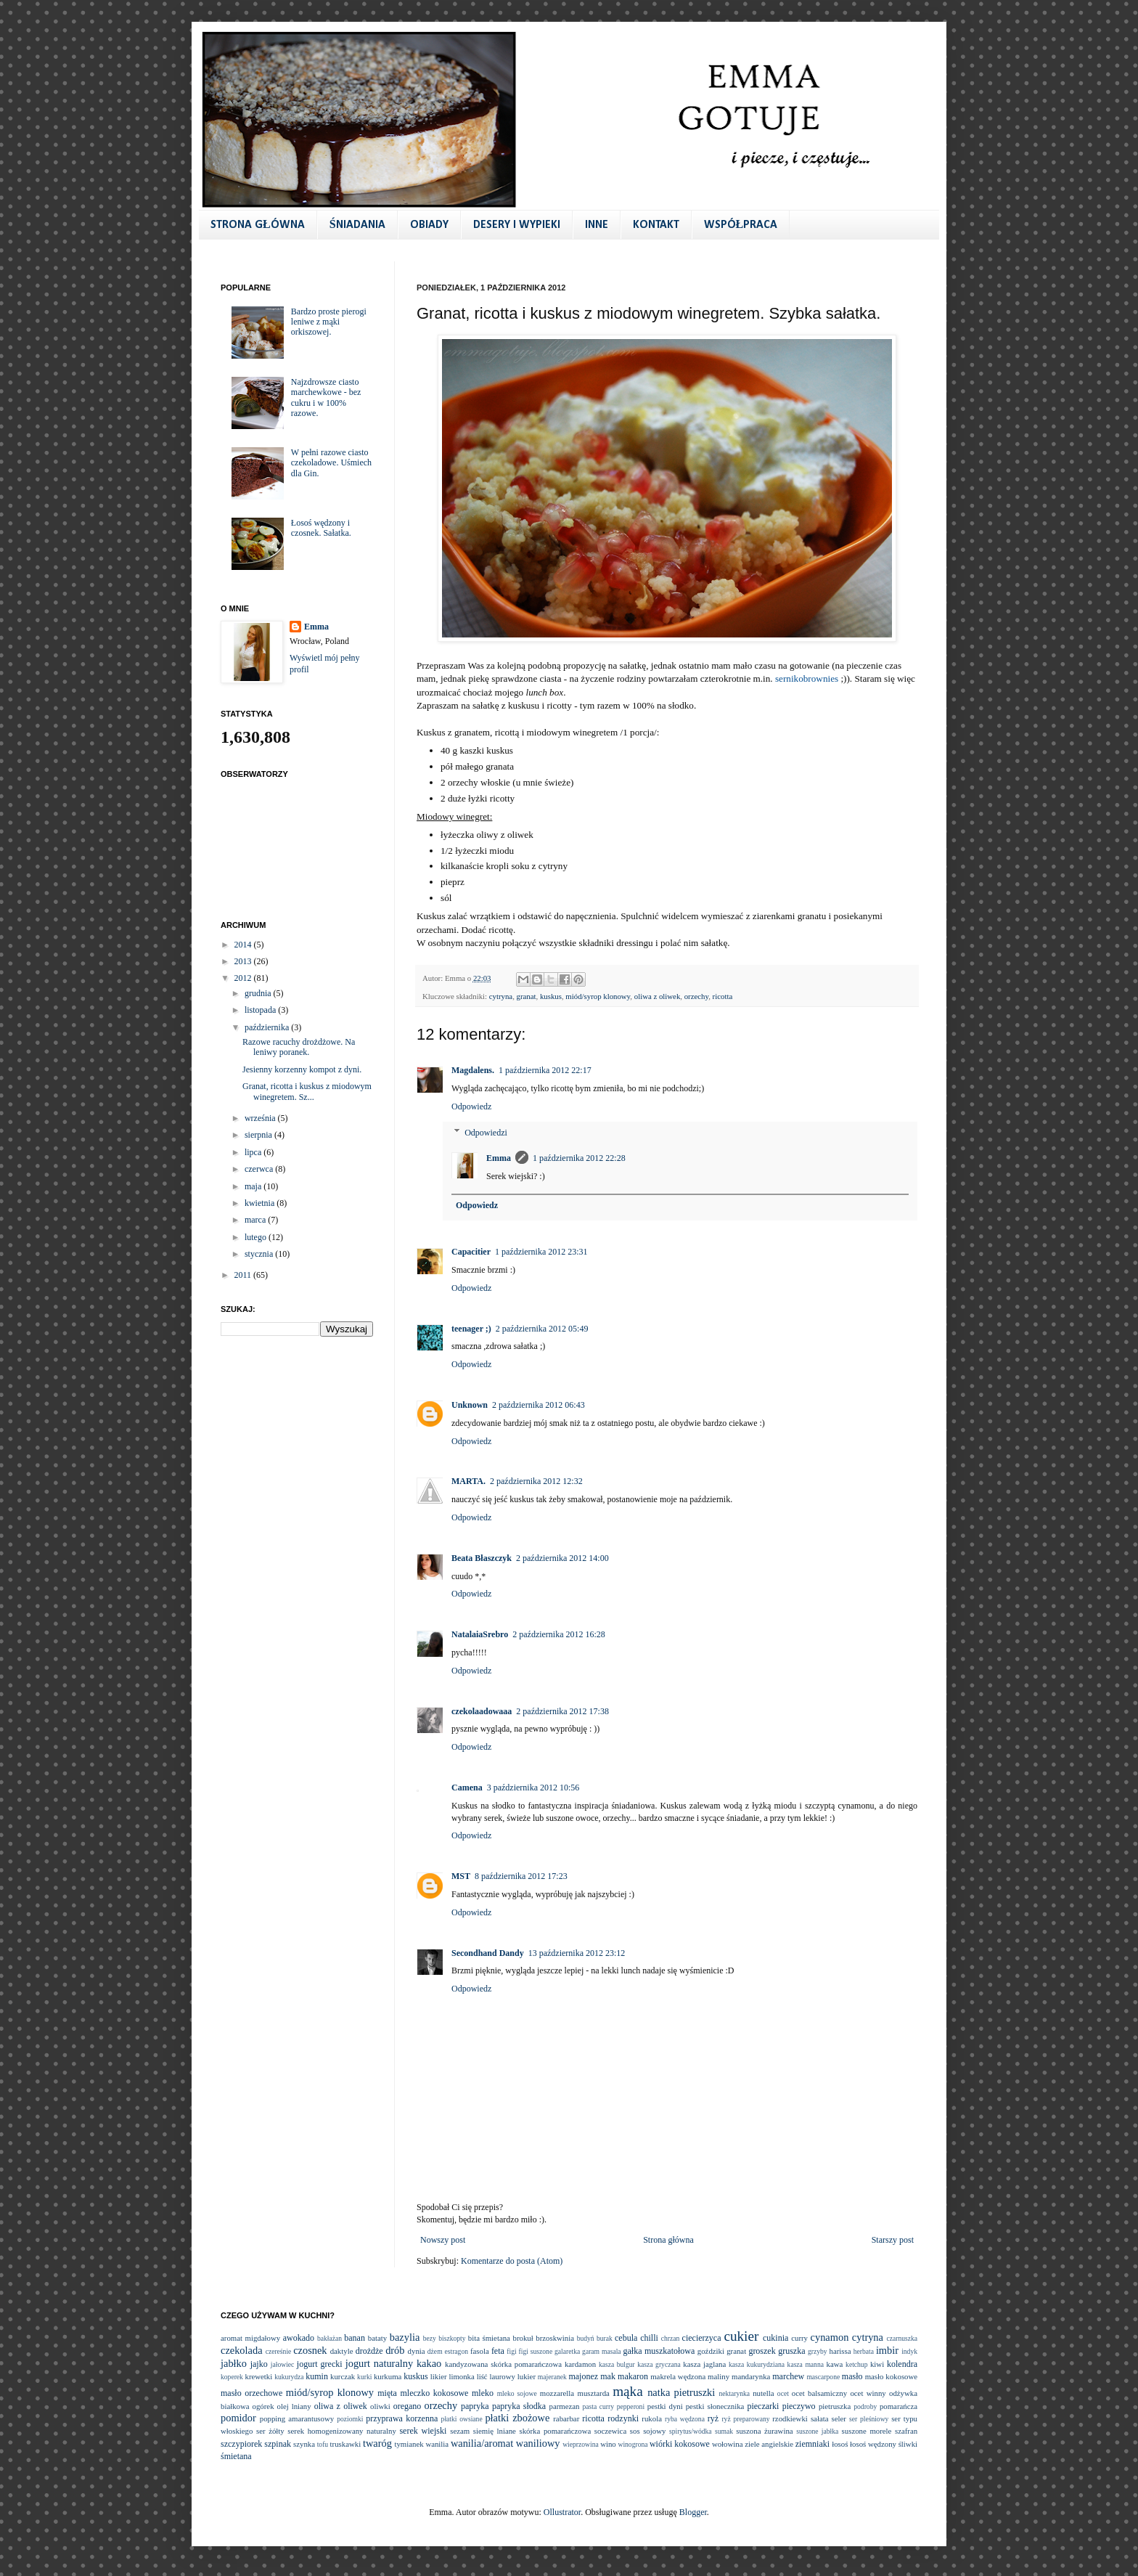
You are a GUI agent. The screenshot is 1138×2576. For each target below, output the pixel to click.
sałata (820, 2418)
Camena (467, 1787)
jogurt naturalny (379, 2363)
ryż (713, 2418)
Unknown (469, 1405)
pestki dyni (665, 2406)
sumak (724, 2431)
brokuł (522, 2338)
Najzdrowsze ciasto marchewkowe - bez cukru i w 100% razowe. (326, 397)
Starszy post (893, 2240)
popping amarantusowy (297, 2418)
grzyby (817, 2351)
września (261, 1118)
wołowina (727, 2444)
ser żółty (270, 2430)
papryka (475, 2406)
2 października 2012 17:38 (562, 1711)
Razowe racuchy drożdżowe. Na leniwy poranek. (298, 1047)
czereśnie (279, 2351)
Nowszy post (442, 2240)
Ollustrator (562, 2512)
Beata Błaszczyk (481, 1558)
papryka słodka (519, 2406)
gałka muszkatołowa (659, 2351)
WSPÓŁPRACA (741, 225)
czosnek (310, 2350)
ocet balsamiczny (819, 2393)
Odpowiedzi (485, 1133)
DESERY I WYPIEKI (516, 225)
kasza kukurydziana (757, 2364)
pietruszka (835, 2406)
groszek (761, 2351)
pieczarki (763, 2406)
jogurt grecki (320, 2364)
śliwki (907, 2444)
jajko (259, 2364)
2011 (244, 1275)
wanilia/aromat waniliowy (505, 2443)
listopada (261, 1010)
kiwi (877, 2364)
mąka (628, 2391)
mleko (483, 2393)
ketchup (856, 2364)
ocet (783, 2393)
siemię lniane (494, 2430)
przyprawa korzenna (402, 2418)
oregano (407, 2406)
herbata (864, 2351)
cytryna (500, 996)
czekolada (242, 2350)
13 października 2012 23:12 (577, 1953)
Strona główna (668, 2240)
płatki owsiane (462, 2419)
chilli (649, 2338)
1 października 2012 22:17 (545, 1070)
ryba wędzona (685, 2419)
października (268, 1027)
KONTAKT (656, 225)
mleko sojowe (517, 2393)
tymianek (408, 2444)
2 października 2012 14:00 (562, 1558)
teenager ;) (471, 1329)
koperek (232, 2377)
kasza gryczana (658, 2364)
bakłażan (329, 2338)
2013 (244, 961)
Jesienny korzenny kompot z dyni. (301, 1069)
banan (354, 2338)
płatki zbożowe (517, 2418)
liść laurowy (496, 2376)
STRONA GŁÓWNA (257, 225)
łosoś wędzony (873, 2444)
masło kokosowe (891, 2376)
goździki (710, 2351)
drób (394, 2350)
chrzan (670, 2338)
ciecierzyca (701, 2338)
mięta (387, 2393)
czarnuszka (901, 2338)
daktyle (341, 2351)
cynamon (830, 2337)
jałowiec (283, 2364)
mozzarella (557, 2393)
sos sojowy (648, 2430)
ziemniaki (812, 2444)
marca (256, 1220)
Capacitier (471, 1252)
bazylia (405, 2337)
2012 (244, 978)
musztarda (593, 2393)
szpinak (277, 2444)
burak (605, 2338)
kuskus (551, 996)
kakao (429, 2363)
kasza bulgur (617, 2364)
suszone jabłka (817, 2431)
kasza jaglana (704, 2364)
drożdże (369, 2351)
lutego (257, 1237)
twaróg (377, 2443)
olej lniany (294, 2406)
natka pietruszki (681, 2392)
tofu (322, 2444)
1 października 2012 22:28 (579, 1158)
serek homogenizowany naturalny (341, 2430)
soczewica (610, 2430)
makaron (633, 2376)
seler (839, 2418)
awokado (298, 2338)
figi (511, 2351)
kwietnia (261, 1203)
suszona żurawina (764, 2430)
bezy (429, 2338)
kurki (364, 2377)
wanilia (437, 2444)
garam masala (601, 2351)
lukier (526, 2376)
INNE (596, 225)
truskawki (345, 2444)
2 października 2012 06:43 (538, 1405)
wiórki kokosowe (680, 2444)
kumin (317, 2376)
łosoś (840, 2444)
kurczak (342, 2376)
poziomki (350, 2419)
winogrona (632, 2444)
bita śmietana (489, 2338)
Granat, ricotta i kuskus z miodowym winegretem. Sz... (307, 1091)
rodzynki (623, 2418)
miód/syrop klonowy (597, 996)
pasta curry (598, 2406)
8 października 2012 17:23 (521, 1876)
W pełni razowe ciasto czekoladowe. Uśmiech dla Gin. (331, 462)
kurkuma (387, 2376)
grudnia (259, 993)
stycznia (260, 1254)
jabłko (234, 2363)
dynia (416, 2351)
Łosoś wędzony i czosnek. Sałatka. (321, 528)
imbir (887, 2350)
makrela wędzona (677, 2376)
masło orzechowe (251, 2393)
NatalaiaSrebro (479, 1634)
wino (608, 2444)
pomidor (238, 2418)
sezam (460, 2430)
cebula (626, 2338)
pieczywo (799, 2406)
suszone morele (867, 2430)
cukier (741, 2336)
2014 (244, 944)
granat (526, 996)
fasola (479, 2351)
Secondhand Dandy (487, 1953)
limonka (461, 2376)
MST (460, 1876)
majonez (583, 2376)
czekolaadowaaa (481, 1711)
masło (852, 2376)
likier (438, 2376)
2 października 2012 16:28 (558, 1634)
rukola (652, 2418)
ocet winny (867, 2393)
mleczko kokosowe (434, 2393)
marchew (788, 2376)
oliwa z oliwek (657, 996)
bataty (377, 2338)
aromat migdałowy (250, 2338)
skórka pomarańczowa (555, 2430)
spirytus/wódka (690, 2431)
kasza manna (805, 2364)
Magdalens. (472, 1070)
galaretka (567, 2351)
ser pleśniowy (868, 2419)
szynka (304, 2444)
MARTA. (468, 1481)
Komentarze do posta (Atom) (511, 2261)
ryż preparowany (745, 2419)
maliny (718, 2376)
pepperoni (630, 2406)
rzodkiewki (790, 2418)
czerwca (260, 1169)
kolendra (902, 2364)
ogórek (263, 2406)
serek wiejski (422, 2431)
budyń (585, 2338)
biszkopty (451, 2338)
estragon (456, 2351)
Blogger (693, 2512)
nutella (763, 2393)
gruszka (791, 2351)
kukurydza (289, 2377)
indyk (909, 2351)
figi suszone (536, 2351)
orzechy (696, 996)
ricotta (723, 996)
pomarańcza (898, 2406)
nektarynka (734, 2393)
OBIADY (429, 225)
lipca (254, 1152)
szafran (906, 2430)
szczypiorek (241, 2444)
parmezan (564, 2406)
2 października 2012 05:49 (542, 1329)
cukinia (775, 2338)
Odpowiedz (471, 1106)
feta (497, 2351)
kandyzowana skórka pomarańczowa (503, 2364)
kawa (834, 2364)
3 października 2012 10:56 (533, 1787)
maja (254, 1186)
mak (607, 2376)
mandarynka (751, 2376)
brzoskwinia (555, 2338)
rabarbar (566, 2418)
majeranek (552, 2377)
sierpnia (259, 1135)
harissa (840, 2351)
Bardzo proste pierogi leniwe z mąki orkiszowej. (329, 322)
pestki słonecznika (715, 2406)
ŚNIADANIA (357, 225)
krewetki (258, 2376)
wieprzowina (580, 2444)
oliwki (380, 2406)
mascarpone (823, 2377)
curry (799, 2338)
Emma (498, 1158)
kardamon (580, 2364)
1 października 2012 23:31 (541, 1252)
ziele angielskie (769, 2444)
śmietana (236, 2456)
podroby (865, 2406)
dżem (435, 2351)
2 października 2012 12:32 (536, 1481)
